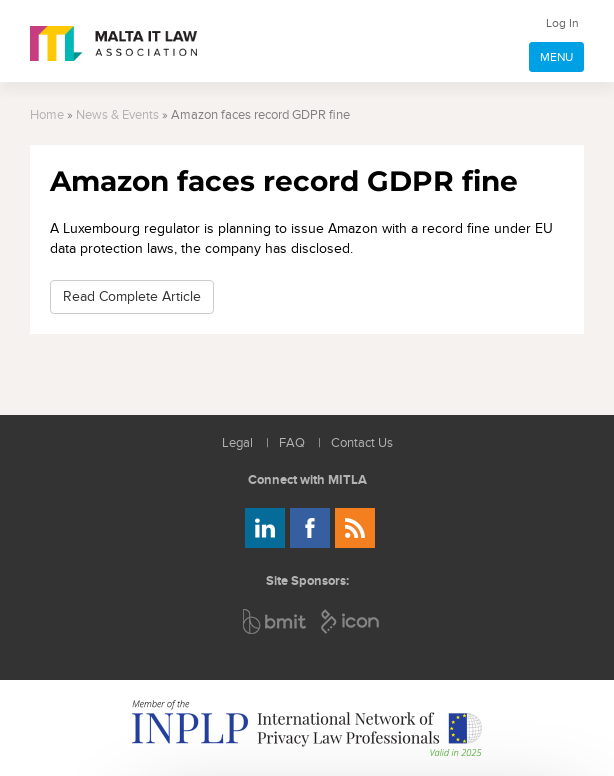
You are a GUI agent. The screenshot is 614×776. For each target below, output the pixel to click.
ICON (351, 621)
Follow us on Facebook (310, 528)
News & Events (117, 115)
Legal (237, 443)
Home (47, 115)
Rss (355, 528)
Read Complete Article (132, 296)
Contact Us (362, 443)
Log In (562, 23)
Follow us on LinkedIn (265, 528)
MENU (556, 57)
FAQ (292, 443)
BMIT (275, 621)
